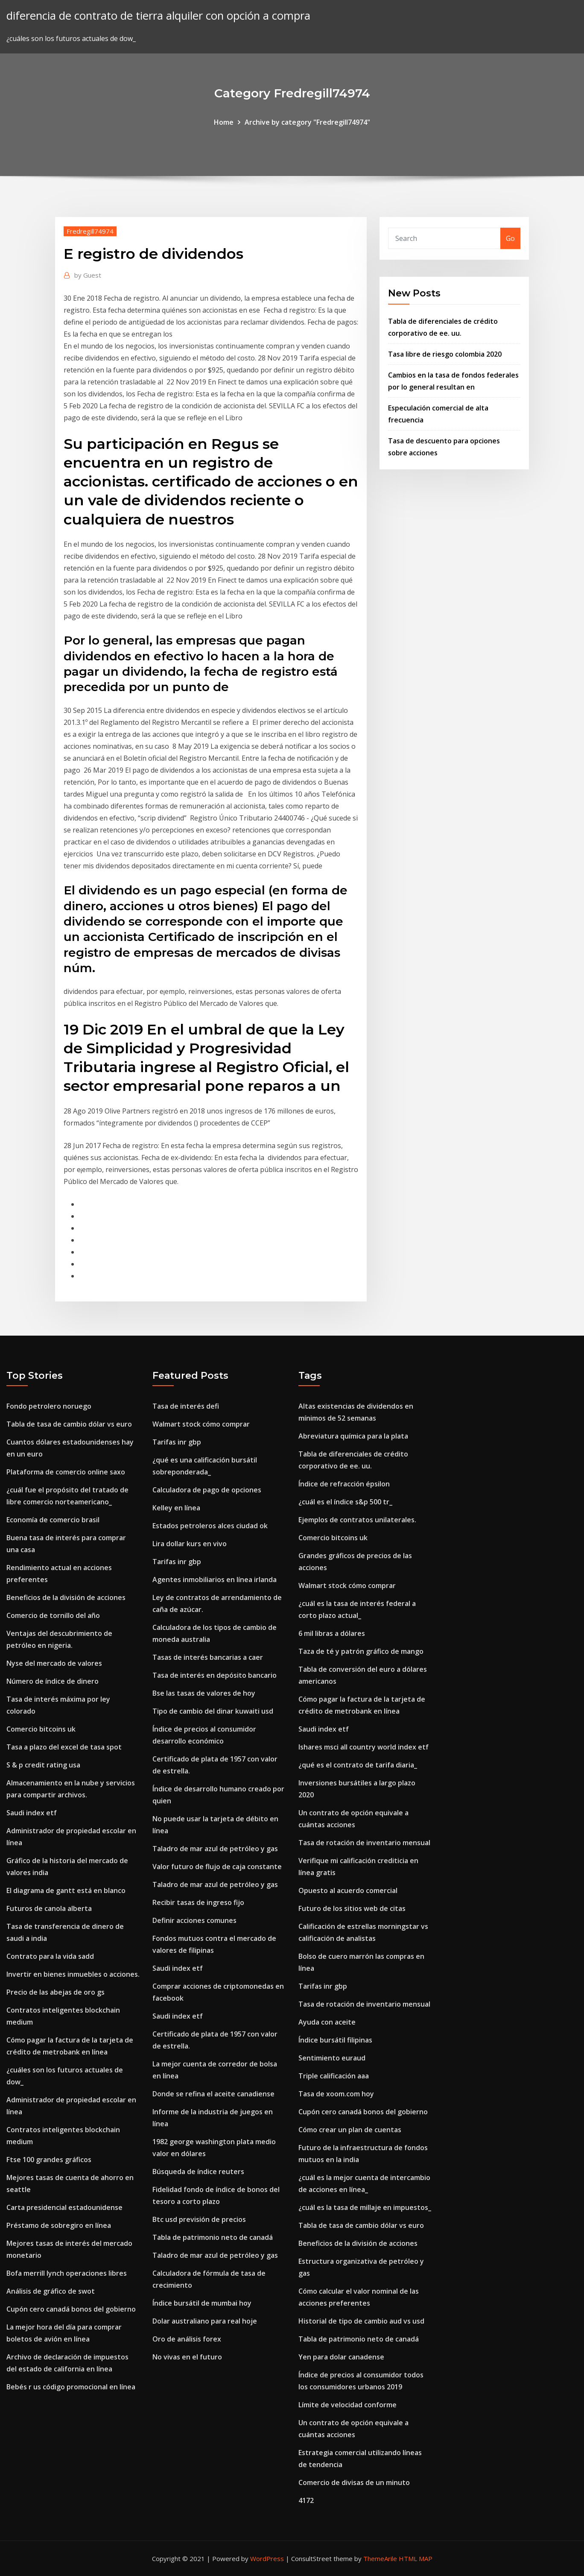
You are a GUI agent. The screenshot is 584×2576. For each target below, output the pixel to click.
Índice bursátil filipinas (335, 2040)
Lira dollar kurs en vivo (189, 1543)
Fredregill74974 (90, 231)
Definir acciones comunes (194, 1920)
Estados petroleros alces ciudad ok (210, 1525)
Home (224, 122)
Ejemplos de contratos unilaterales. (357, 1519)
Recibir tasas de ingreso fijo (198, 1902)
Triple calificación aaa (333, 2076)
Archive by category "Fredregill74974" (307, 122)
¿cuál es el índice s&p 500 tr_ (345, 1501)
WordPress (267, 2558)
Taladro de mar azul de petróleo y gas (215, 1848)
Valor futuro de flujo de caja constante (217, 1866)
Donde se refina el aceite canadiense (213, 2093)
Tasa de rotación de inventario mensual (364, 1842)
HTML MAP (415, 2558)
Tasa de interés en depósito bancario (214, 1675)
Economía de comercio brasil (52, 1519)
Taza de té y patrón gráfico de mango (360, 1651)
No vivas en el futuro (187, 2357)
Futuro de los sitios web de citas (352, 1908)
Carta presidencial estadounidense (64, 2207)
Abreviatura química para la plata (353, 1436)
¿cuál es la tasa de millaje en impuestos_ (364, 2207)
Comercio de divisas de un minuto (354, 2482)
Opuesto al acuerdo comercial (347, 1890)
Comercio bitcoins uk (41, 1729)
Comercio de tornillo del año (53, 1615)
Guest (87, 275)
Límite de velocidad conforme (347, 2404)
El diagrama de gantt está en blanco (66, 1890)
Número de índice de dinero (52, 1681)
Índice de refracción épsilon (344, 1484)
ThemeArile (380, 2558)
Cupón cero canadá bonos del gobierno (71, 2309)
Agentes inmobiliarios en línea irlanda (214, 1579)
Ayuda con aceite (327, 2022)
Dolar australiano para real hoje (204, 2321)
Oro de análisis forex (186, 2339)
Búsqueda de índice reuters (198, 2171)
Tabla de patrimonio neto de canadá (212, 2237)
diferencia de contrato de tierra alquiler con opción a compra (158, 15)
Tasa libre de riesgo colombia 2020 (445, 354)
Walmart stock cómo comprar (201, 1424)
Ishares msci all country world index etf (363, 1747)
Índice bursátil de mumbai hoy (201, 2303)
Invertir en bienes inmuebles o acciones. (73, 1974)
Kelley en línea (176, 1507)
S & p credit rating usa (43, 1765)
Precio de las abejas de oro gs (55, 1992)
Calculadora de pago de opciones (206, 1490)
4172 (306, 2500)
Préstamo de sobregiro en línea (58, 2225)
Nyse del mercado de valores (54, 1663)
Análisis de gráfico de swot (50, 2291)
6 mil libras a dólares (331, 1633)
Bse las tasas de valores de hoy (203, 1693)
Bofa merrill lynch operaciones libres (66, 2273)
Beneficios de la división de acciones (66, 1597)
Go (510, 238)
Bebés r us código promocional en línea (70, 2386)
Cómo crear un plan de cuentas (349, 2129)
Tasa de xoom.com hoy (336, 2093)
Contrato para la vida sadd (50, 1956)
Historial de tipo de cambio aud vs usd (361, 2321)
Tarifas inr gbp (176, 1442)
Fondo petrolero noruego (48, 1406)
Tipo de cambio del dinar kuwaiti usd (212, 1711)
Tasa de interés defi (185, 1406)
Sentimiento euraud (331, 2058)
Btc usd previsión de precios (199, 2219)
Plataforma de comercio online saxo (65, 1472)
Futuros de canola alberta (49, 1908)
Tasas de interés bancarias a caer (207, 1657)
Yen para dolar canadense (341, 2357)
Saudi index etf (31, 1812)
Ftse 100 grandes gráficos (48, 2159)
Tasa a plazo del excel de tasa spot (64, 1747)
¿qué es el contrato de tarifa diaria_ (357, 1765)
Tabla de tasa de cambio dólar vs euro (69, 1424)
